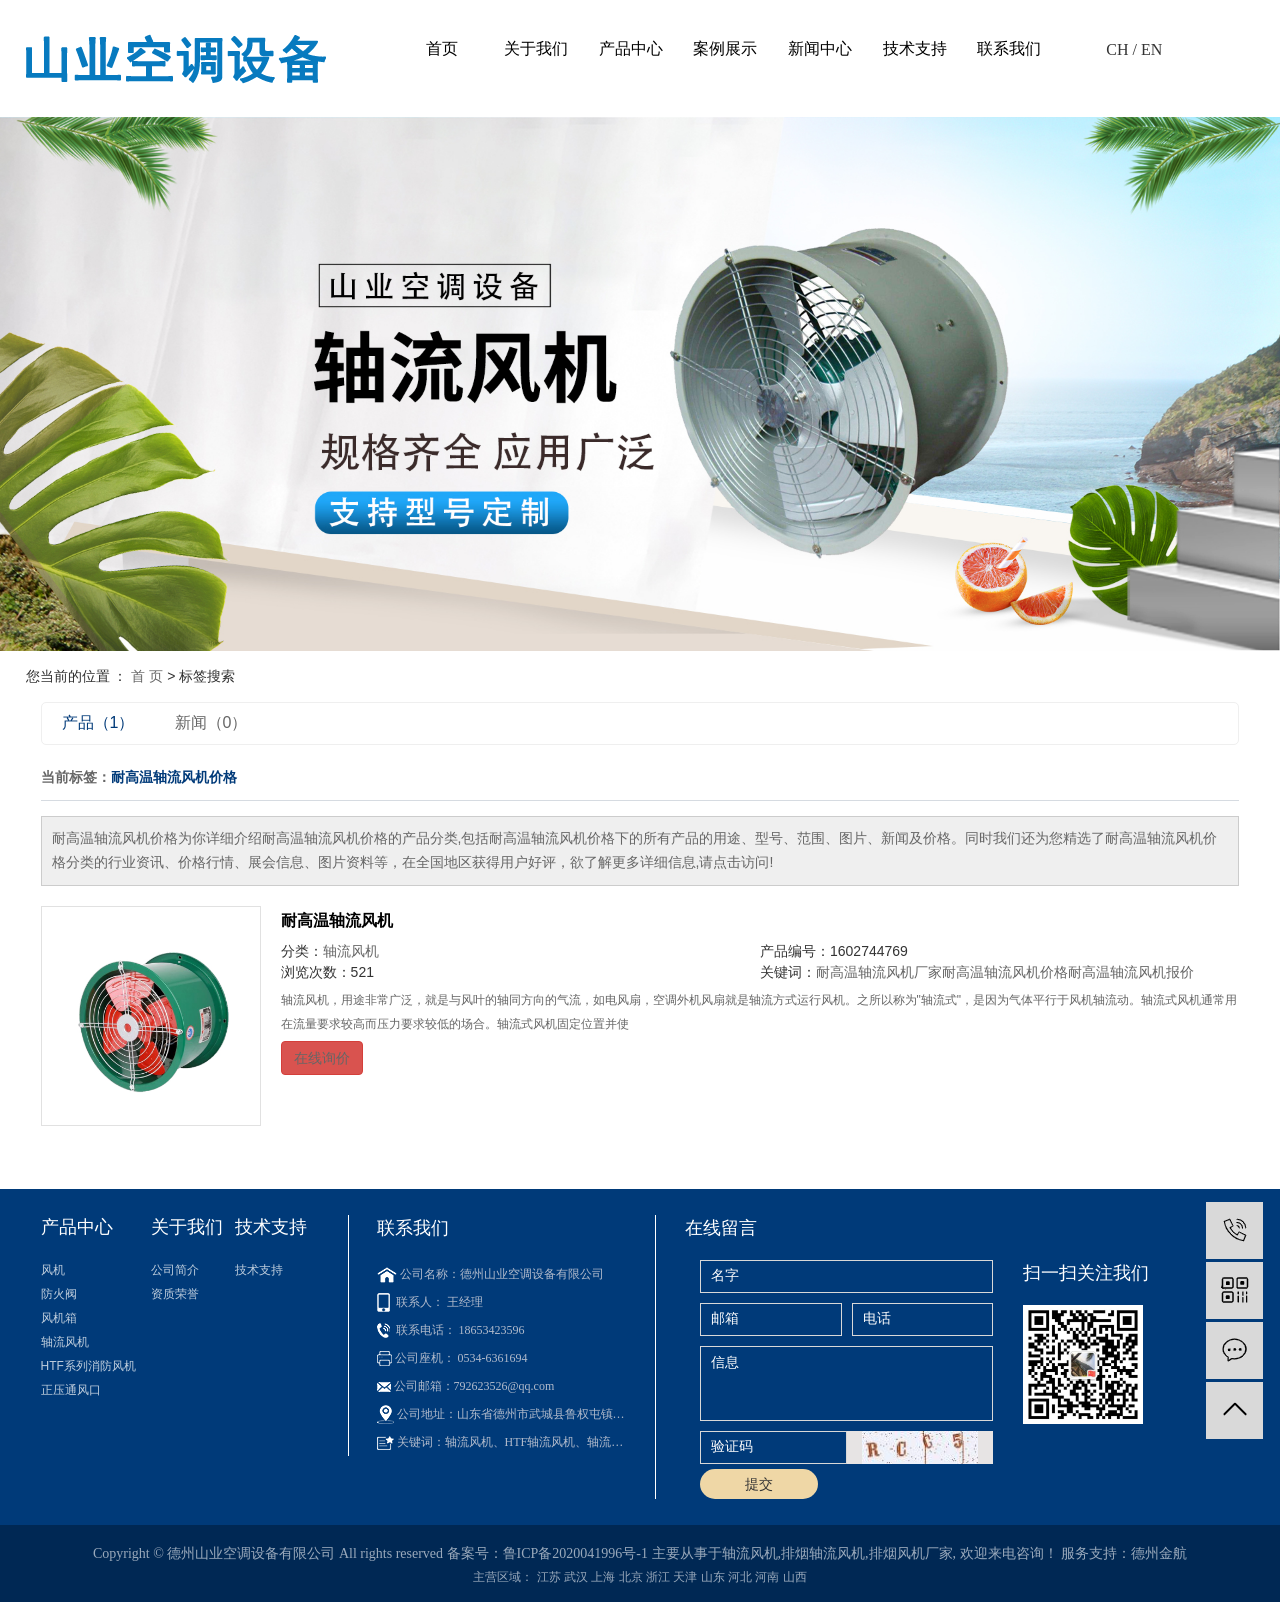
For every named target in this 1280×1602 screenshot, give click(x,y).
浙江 (658, 1577)
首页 (442, 48)
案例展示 (725, 48)
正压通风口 (71, 1390)
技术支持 (915, 48)
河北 (740, 1577)
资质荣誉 (175, 1294)
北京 (631, 1577)
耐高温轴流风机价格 (1005, 972)
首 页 (147, 676)
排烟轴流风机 (823, 1553)
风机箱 (59, 1318)
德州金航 (1159, 1553)
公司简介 (175, 1270)
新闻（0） (211, 722)
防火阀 (59, 1294)
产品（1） (98, 722)
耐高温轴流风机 (337, 920)
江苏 (549, 1577)
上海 (603, 1577)
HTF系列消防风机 (88, 1366)
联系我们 (1009, 48)
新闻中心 (820, 48)
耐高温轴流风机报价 (1131, 972)
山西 (795, 1577)
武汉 (576, 1577)
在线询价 (322, 1058)
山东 (713, 1577)
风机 (53, 1270)
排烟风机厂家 (911, 1553)
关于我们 (536, 48)
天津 (685, 1577)
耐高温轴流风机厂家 (879, 972)
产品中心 (631, 48)
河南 (767, 1577)
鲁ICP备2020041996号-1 (575, 1553)
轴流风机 (351, 951)
